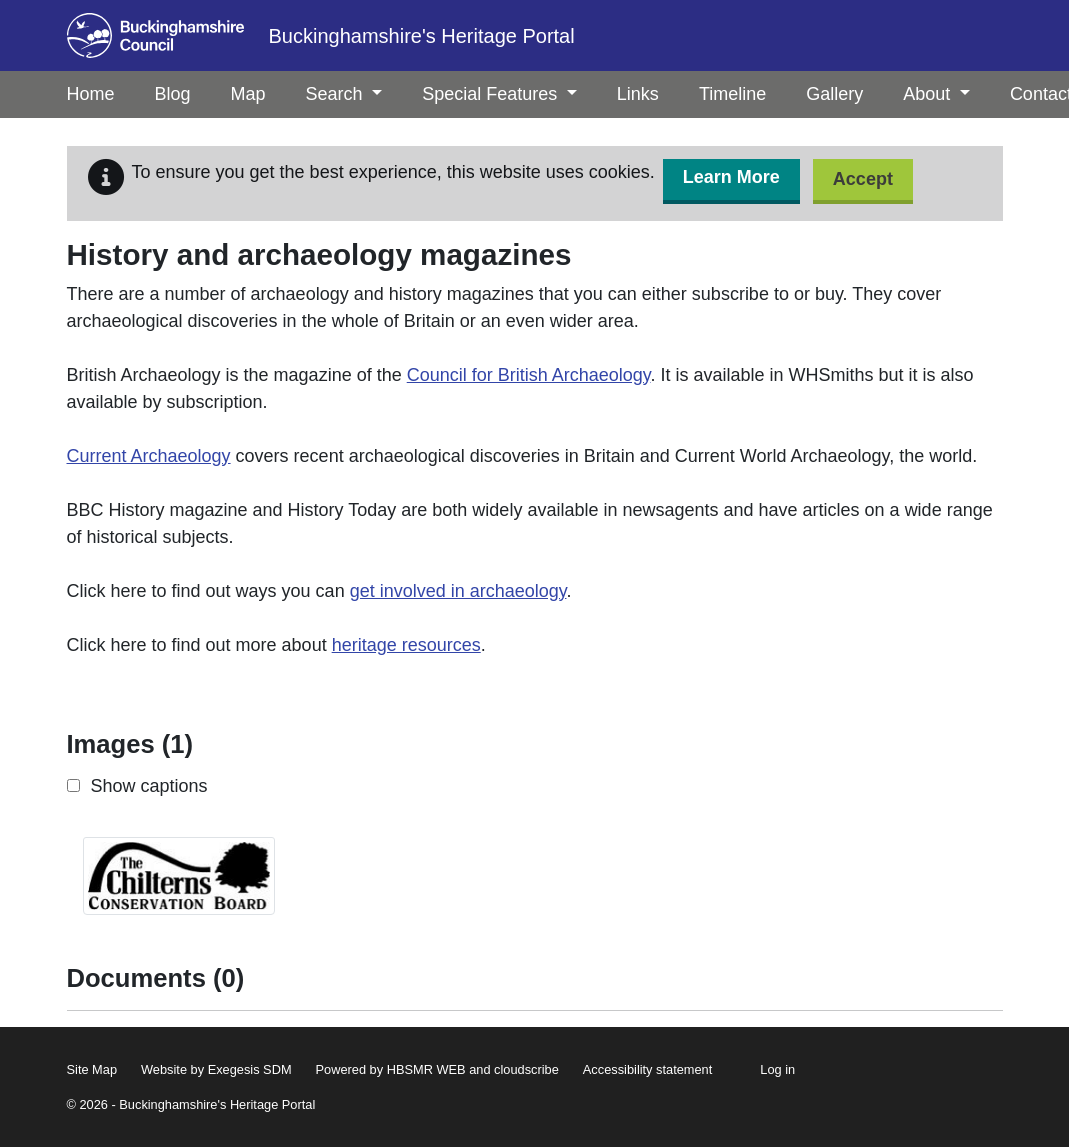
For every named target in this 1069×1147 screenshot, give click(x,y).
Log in (777, 1069)
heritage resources (406, 645)
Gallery (834, 94)
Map (248, 94)
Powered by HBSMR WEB (391, 1069)
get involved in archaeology (458, 591)
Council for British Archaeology (529, 375)
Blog (173, 94)
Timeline (732, 94)
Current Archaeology (149, 456)
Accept (863, 179)
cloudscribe (526, 1069)
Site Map (92, 1069)
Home (91, 94)
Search (344, 94)
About (936, 94)
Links (638, 94)
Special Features (499, 94)
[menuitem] (173, 94)
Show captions (149, 786)
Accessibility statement (647, 1069)
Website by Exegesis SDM (216, 1069)
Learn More (731, 177)
